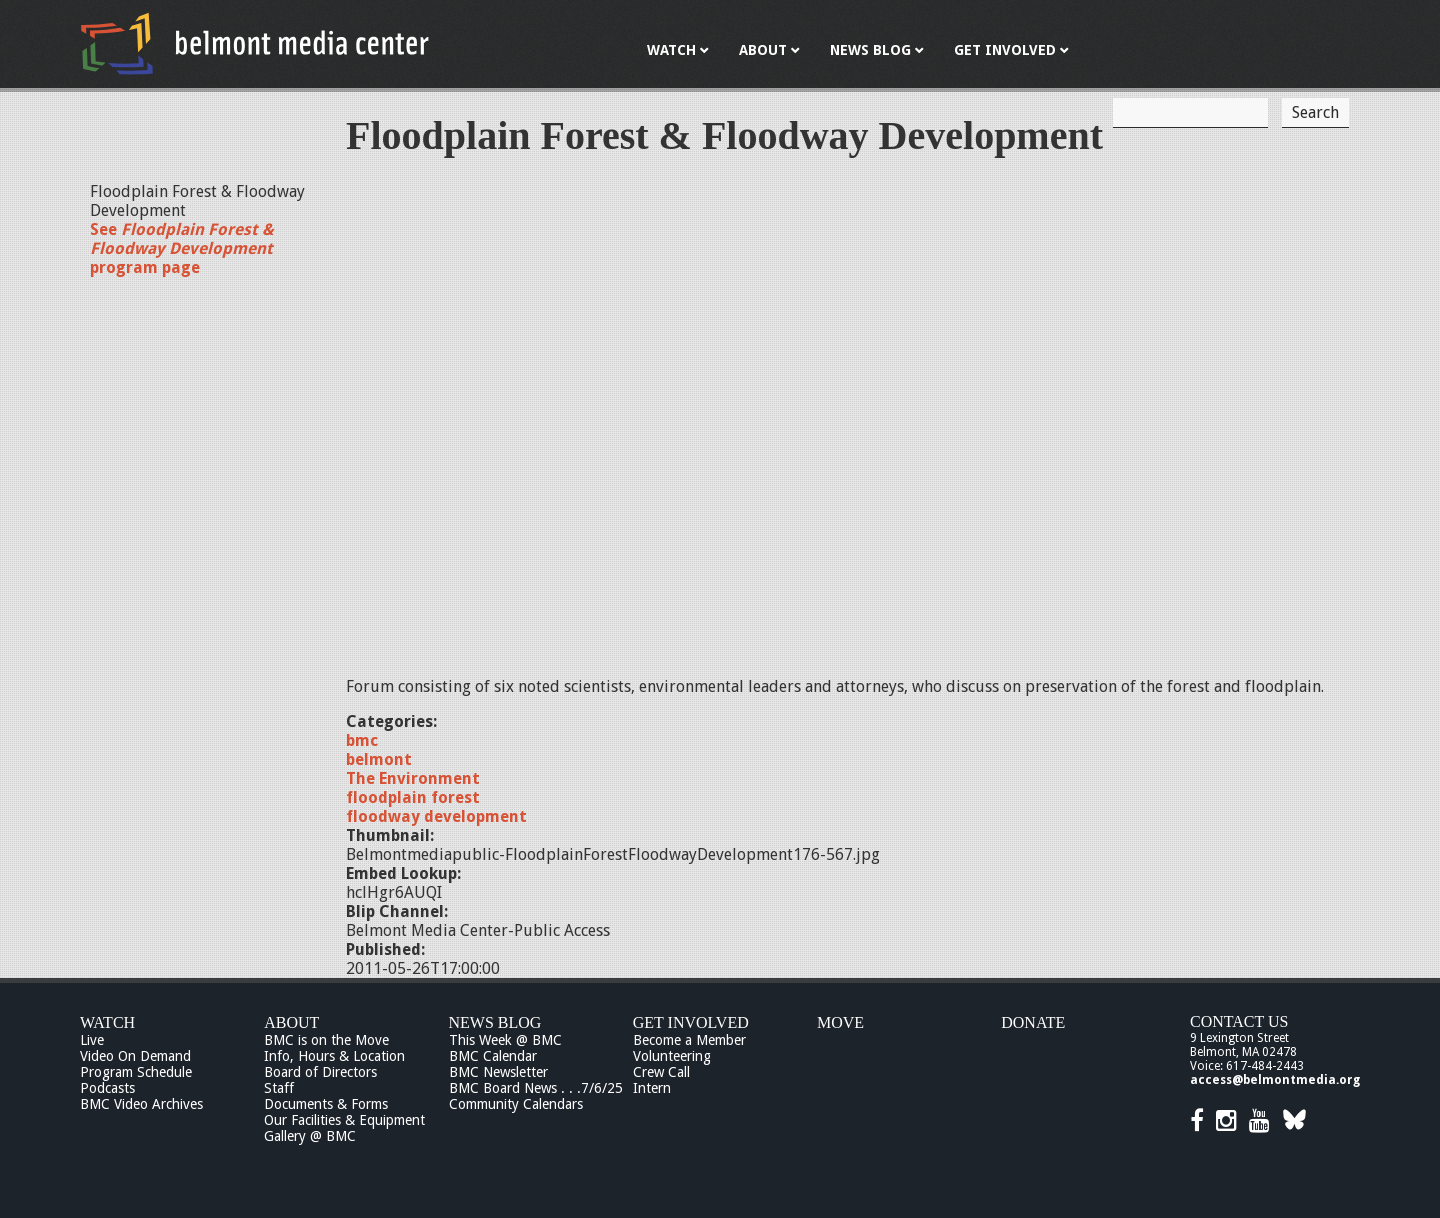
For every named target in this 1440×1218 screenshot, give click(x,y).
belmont (379, 759)
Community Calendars (516, 1104)
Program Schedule (136, 1072)
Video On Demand (135, 1056)
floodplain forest (413, 797)
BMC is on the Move (326, 1040)
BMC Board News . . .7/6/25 (536, 1088)
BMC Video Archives (141, 1104)
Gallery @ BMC (310, 1136)
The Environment (413, 778)
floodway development (436, 816)
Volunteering (672, 1056)
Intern (652, 1088)
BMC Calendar (493, 1056)
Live (92, 1040)
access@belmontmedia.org (1275, 1080)
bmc (362, 740)
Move (840, 1022)
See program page (182, 248)
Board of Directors (320, 1072)
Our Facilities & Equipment (344, 1120)
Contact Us (1239, 1021)
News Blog (495, 1022)
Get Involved (691, 1022)
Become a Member (689, 1040)
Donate (1033, 1022)
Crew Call (661, 1072)
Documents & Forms (326, 1104)
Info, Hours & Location (334, 1056)
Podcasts (107, 1088)
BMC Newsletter (498, 1072)
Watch (107, 1022)
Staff (279, 1088)
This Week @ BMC (505, 1040)
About (291, 1022)
